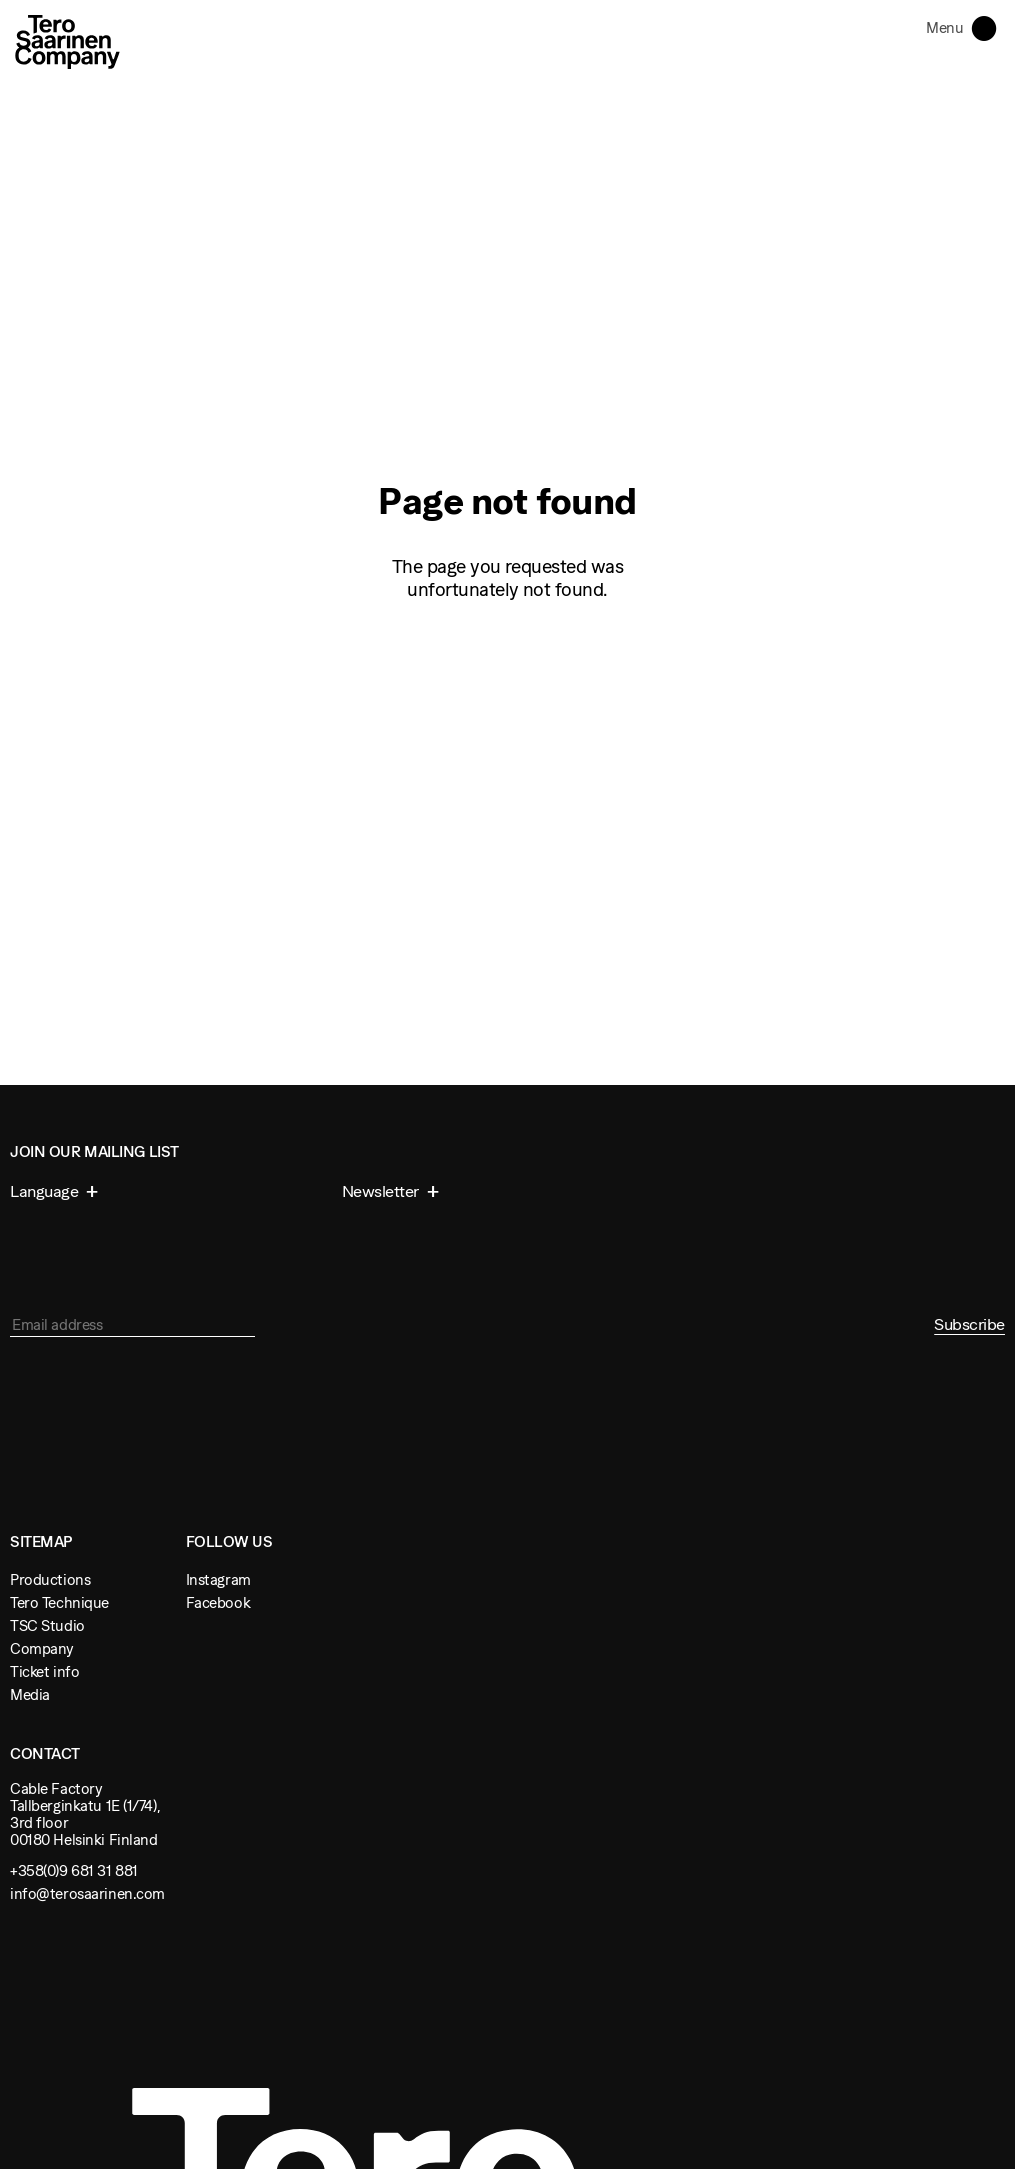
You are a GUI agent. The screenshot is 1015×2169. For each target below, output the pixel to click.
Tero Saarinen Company (67, 41)
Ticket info (44, 1671)
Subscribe (969, 1324)
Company (42, 1648)
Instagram (218, 1579)
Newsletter (382, 1191)
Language (46, 1191)
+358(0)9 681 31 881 (74, 1870)
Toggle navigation (988, 27)
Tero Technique (59, 1602)
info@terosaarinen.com (87, 1893)
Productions (50, 1579)
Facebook (218, 1602)
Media (30, 1694)
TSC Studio (47, 1625)
